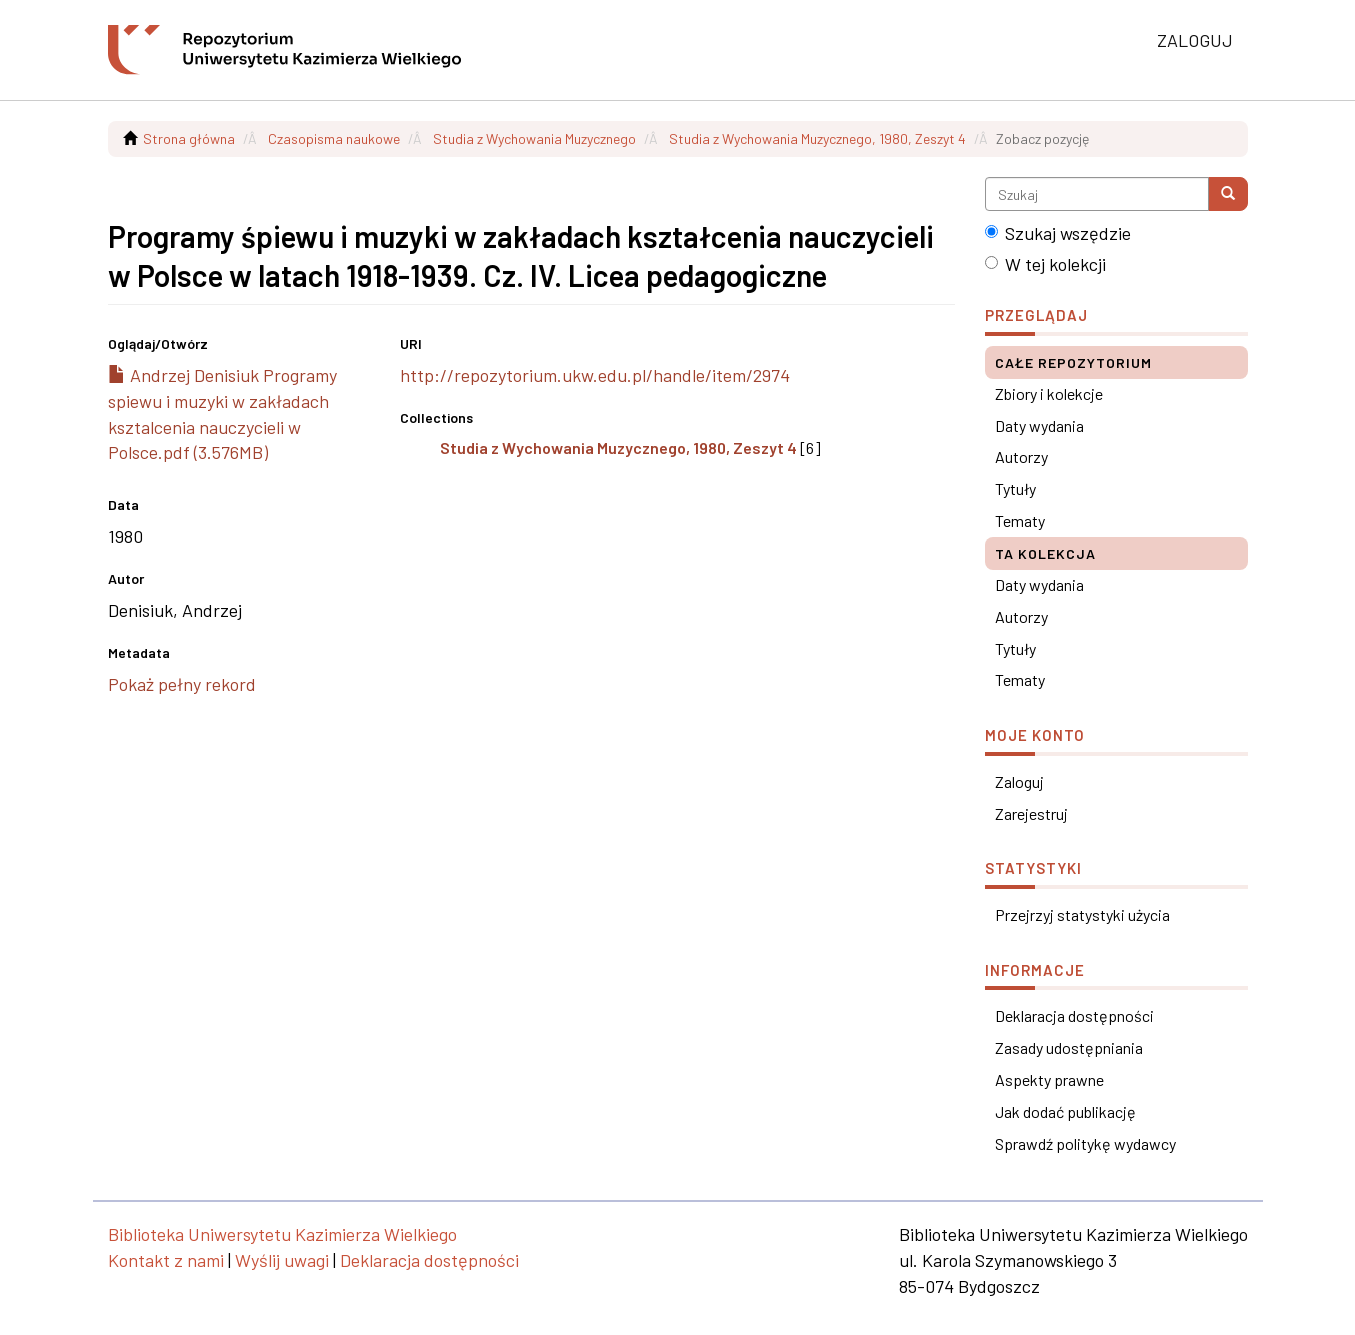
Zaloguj (1019, 781)
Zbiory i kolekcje (1049, 393)
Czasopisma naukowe (334, 138)
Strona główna (189, 138)
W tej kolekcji (1045, 264)
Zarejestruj (1031, 813)
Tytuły (1015, 488)
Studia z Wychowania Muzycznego (534, 138)
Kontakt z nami (166, 1260)
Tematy (1020, 520)
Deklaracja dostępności (1074, 1015)
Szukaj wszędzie (1058, 233)
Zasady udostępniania (1069, 1047)
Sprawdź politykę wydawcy (1085, 1143)
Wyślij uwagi (282, 1260)
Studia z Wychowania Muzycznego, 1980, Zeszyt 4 (817, 138)
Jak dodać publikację (1065, 1111)
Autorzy (1021, 456)
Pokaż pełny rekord (182, 684)
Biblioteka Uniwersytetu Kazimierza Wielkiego (282, 1234)
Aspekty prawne (1049, 1079)
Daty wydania (1039, 425)
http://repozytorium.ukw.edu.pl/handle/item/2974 (595, 375)
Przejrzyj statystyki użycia (1082, 914)
